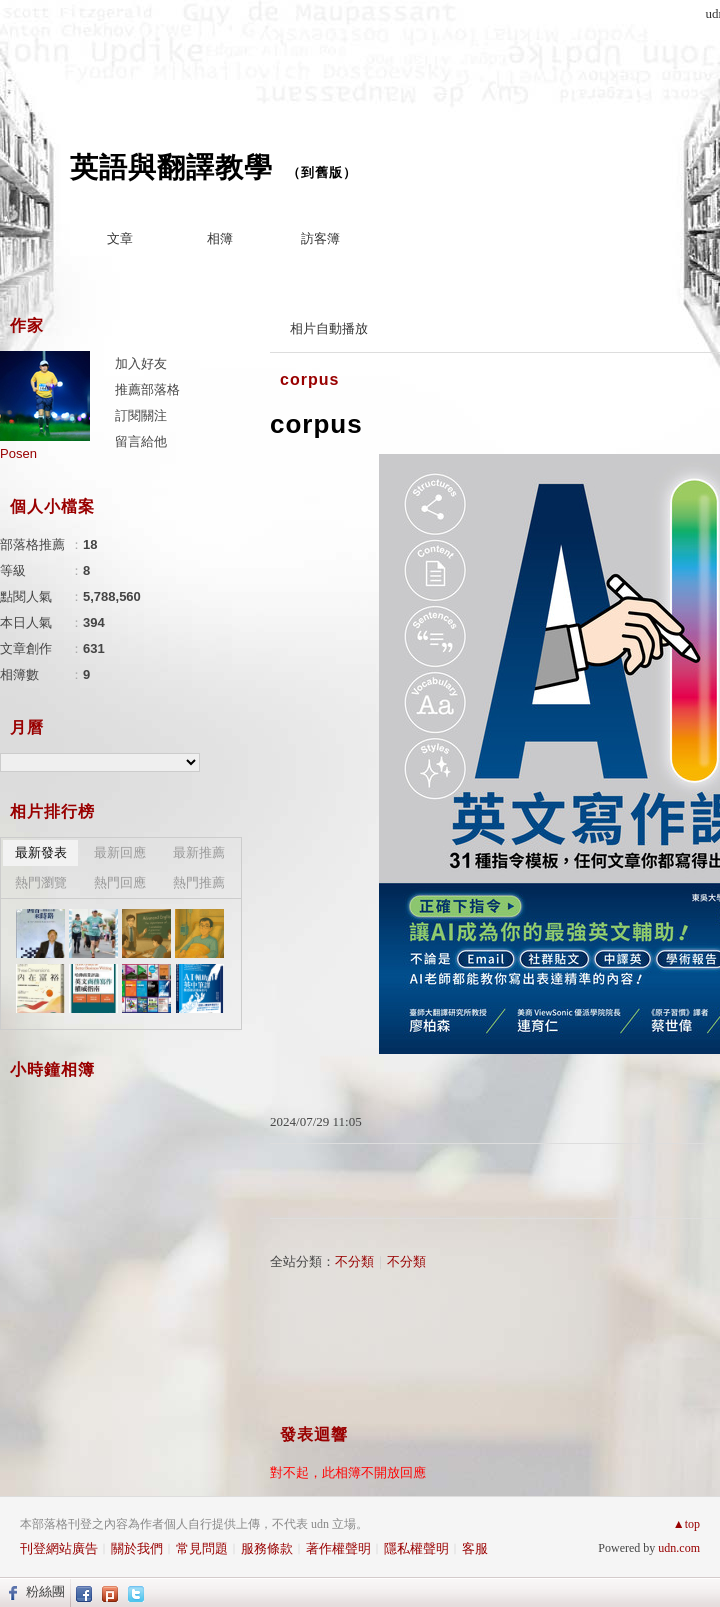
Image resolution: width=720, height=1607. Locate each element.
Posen (18, 453)
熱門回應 (120, 882)
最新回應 (120, 852)
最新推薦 (199, 852)
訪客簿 (320, 238)
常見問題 (202, 1548)
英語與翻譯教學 (171, 167)
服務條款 (267, 1548)
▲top (686, 1524)
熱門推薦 (199, 882)
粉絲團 (45, 1591)
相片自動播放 (329, 328)
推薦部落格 (147, 389)
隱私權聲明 (416, 1548)
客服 (475, 1548)
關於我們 (137, 1548)
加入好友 (141, 363)
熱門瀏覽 (41, 882)
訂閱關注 (141, 415)
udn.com (679, 1548)
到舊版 (322, 172)
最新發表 (41, 852)
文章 (120, 238)
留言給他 (141, 441)
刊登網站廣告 (59, 1548)
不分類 (354, 1261)
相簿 (220, 238)
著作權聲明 (338, 1548)
